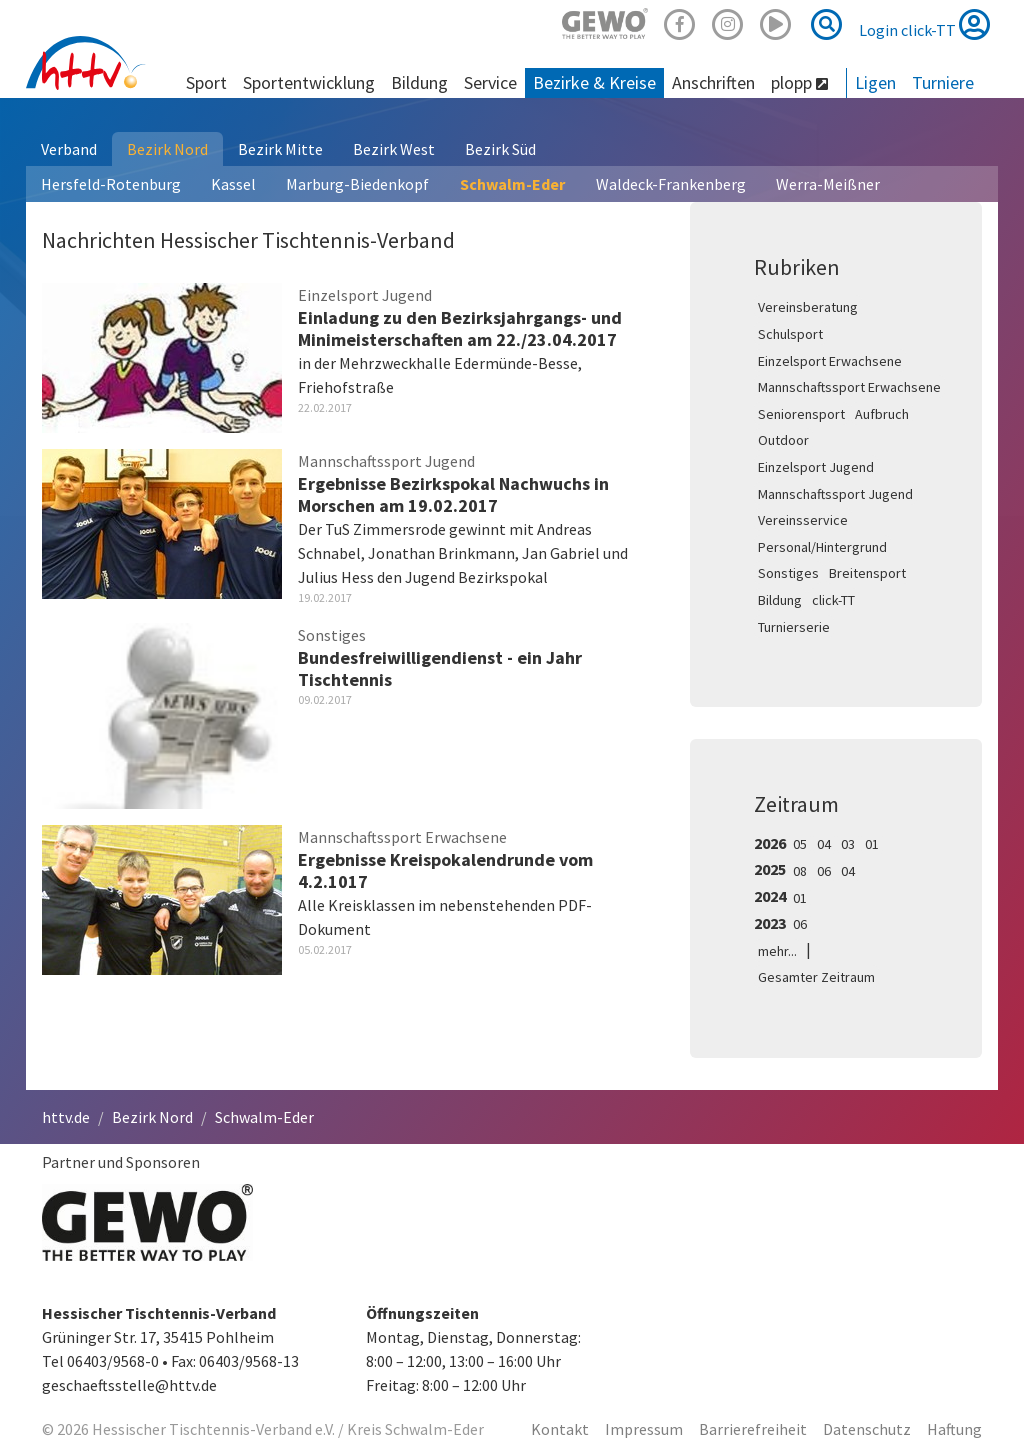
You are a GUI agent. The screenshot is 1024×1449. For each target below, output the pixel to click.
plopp (799, 82)
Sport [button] (206, 82)
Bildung (780, 600)
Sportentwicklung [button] (309, 82)
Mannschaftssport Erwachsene (849, 387)
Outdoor (783, 440)
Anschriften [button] (713, 82)
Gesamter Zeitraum (816, 977)
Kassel (233, 184)
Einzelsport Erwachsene (830, 361)
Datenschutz (867, 1429)
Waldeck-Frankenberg (671, 184)
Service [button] (490, 82)
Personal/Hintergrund (822, 547)
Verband (69, 149)
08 (800, 871)
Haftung (954, 1429)
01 (872, 844)
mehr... (777, 951)
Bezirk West (394, 149)
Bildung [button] (419, 82)
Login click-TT (924, 24)
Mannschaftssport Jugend (835, 494)
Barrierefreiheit (753, 1429)
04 (824, 844)
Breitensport (867, 573)
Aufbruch (882, 414)
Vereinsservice (803, 520)
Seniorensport (801, 414)
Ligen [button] (875, 82)
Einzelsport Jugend (816, 467)
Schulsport (790, 334)
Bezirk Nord (167, 149)
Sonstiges (788, 573)
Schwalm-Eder (512, 184)
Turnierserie (794, 627)
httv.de (66, 1117)
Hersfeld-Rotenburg (111, 184)
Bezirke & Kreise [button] (594, 82)
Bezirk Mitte (280, 149)
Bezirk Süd (500, 149)
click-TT (833, 600)
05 (800, 844)
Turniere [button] (943, 82)
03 (848, 844)
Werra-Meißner (828, 184)
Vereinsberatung (808, 307)
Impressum (644, 1429)
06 (824, 871)
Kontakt (560, 1429)
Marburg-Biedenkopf (357, 184)
